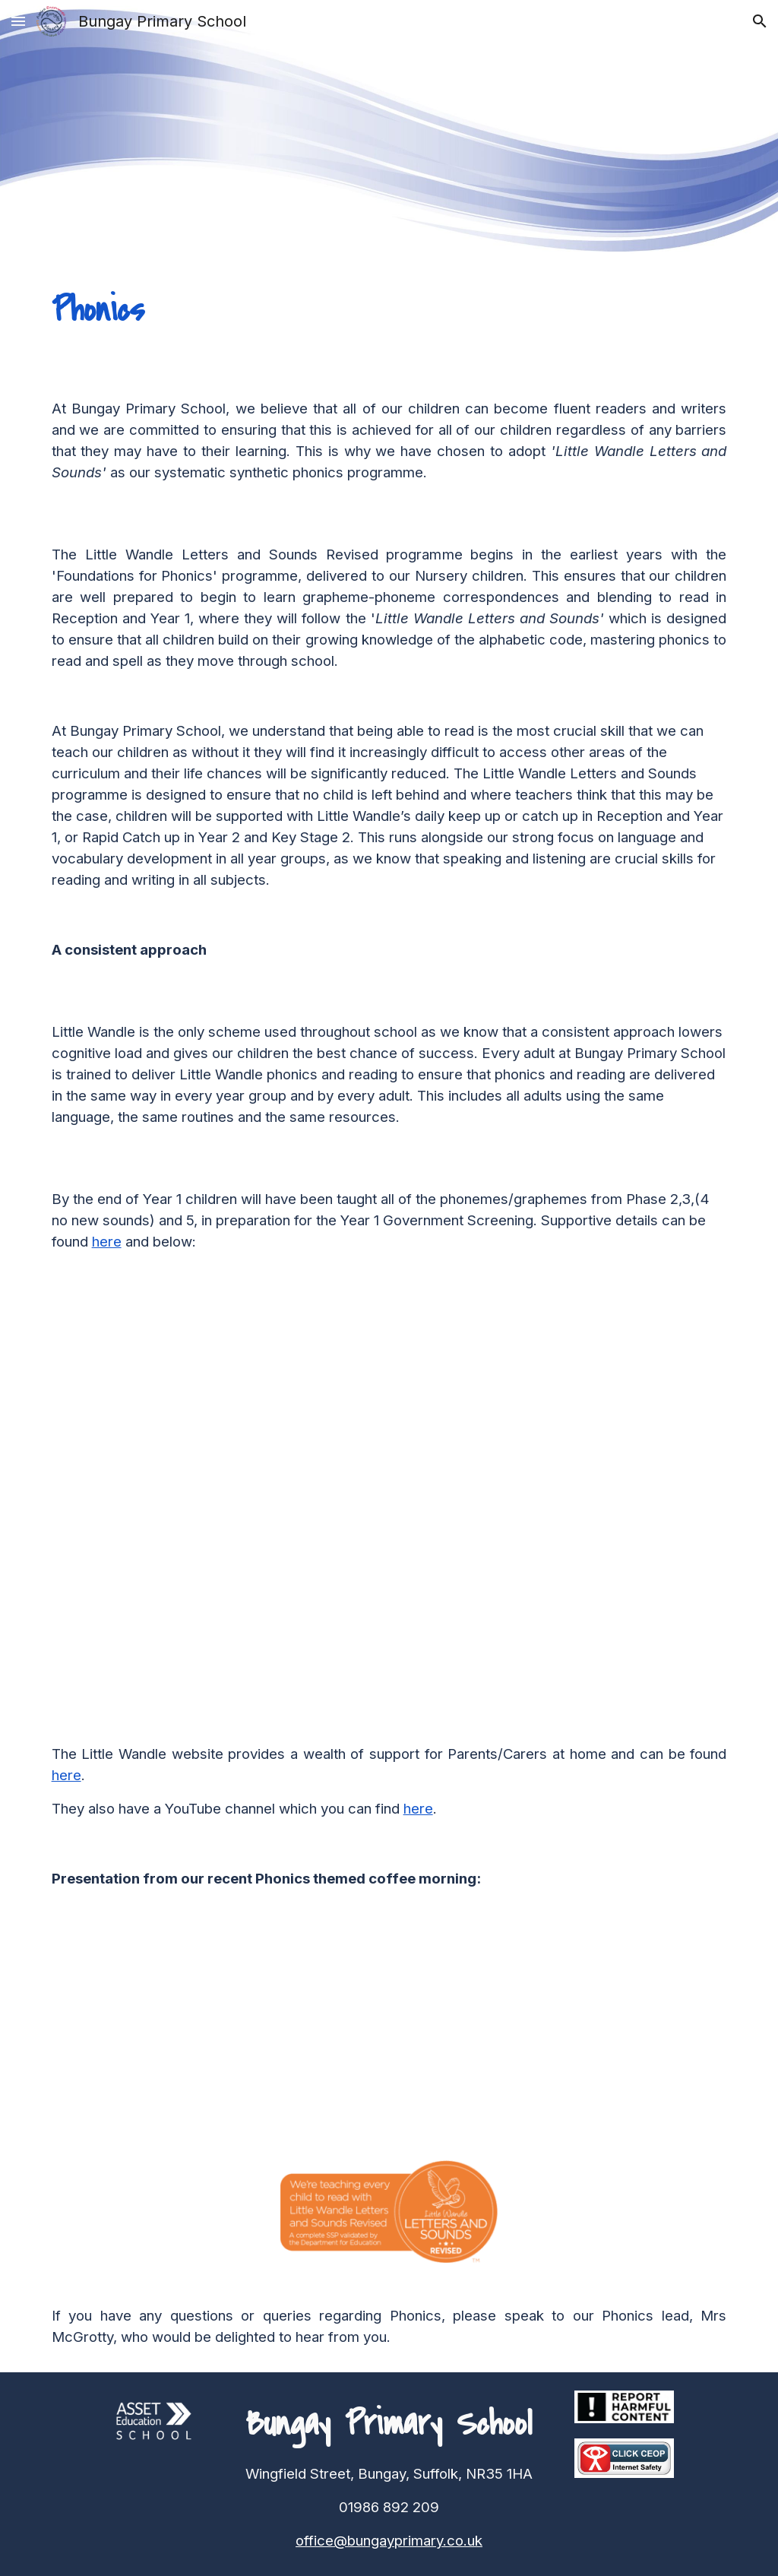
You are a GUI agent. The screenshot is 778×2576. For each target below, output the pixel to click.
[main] (389, 310)
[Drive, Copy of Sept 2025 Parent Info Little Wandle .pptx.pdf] (213, 2028)
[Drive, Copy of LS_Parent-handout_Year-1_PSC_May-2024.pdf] (536, 1498)
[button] (18, 21)
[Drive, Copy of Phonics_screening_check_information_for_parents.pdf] (242, 1498)
